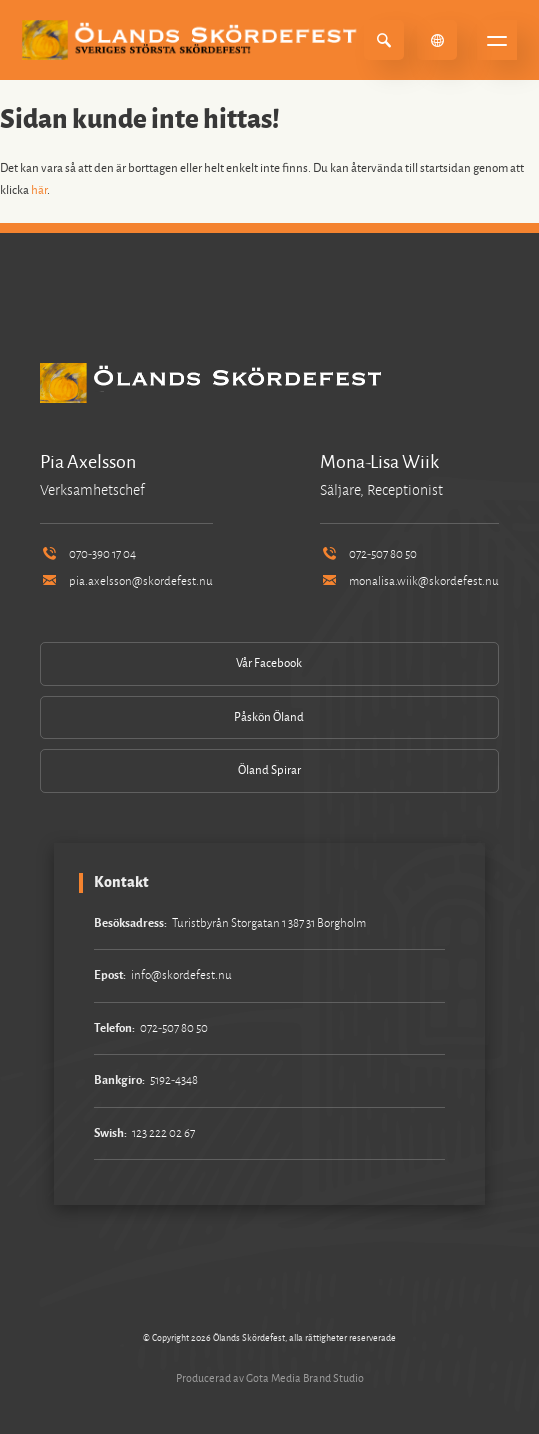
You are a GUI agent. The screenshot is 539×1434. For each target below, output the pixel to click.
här (39, 190)
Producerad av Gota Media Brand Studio (270, 1378)
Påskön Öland (269, 717)
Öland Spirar (269, 770)
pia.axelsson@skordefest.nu (126, 581)
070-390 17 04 (87, 554)
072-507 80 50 (368, 554)
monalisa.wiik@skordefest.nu (409, 581)
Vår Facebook (269, 663)
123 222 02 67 (163, 1133)
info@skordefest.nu (181, 975)
